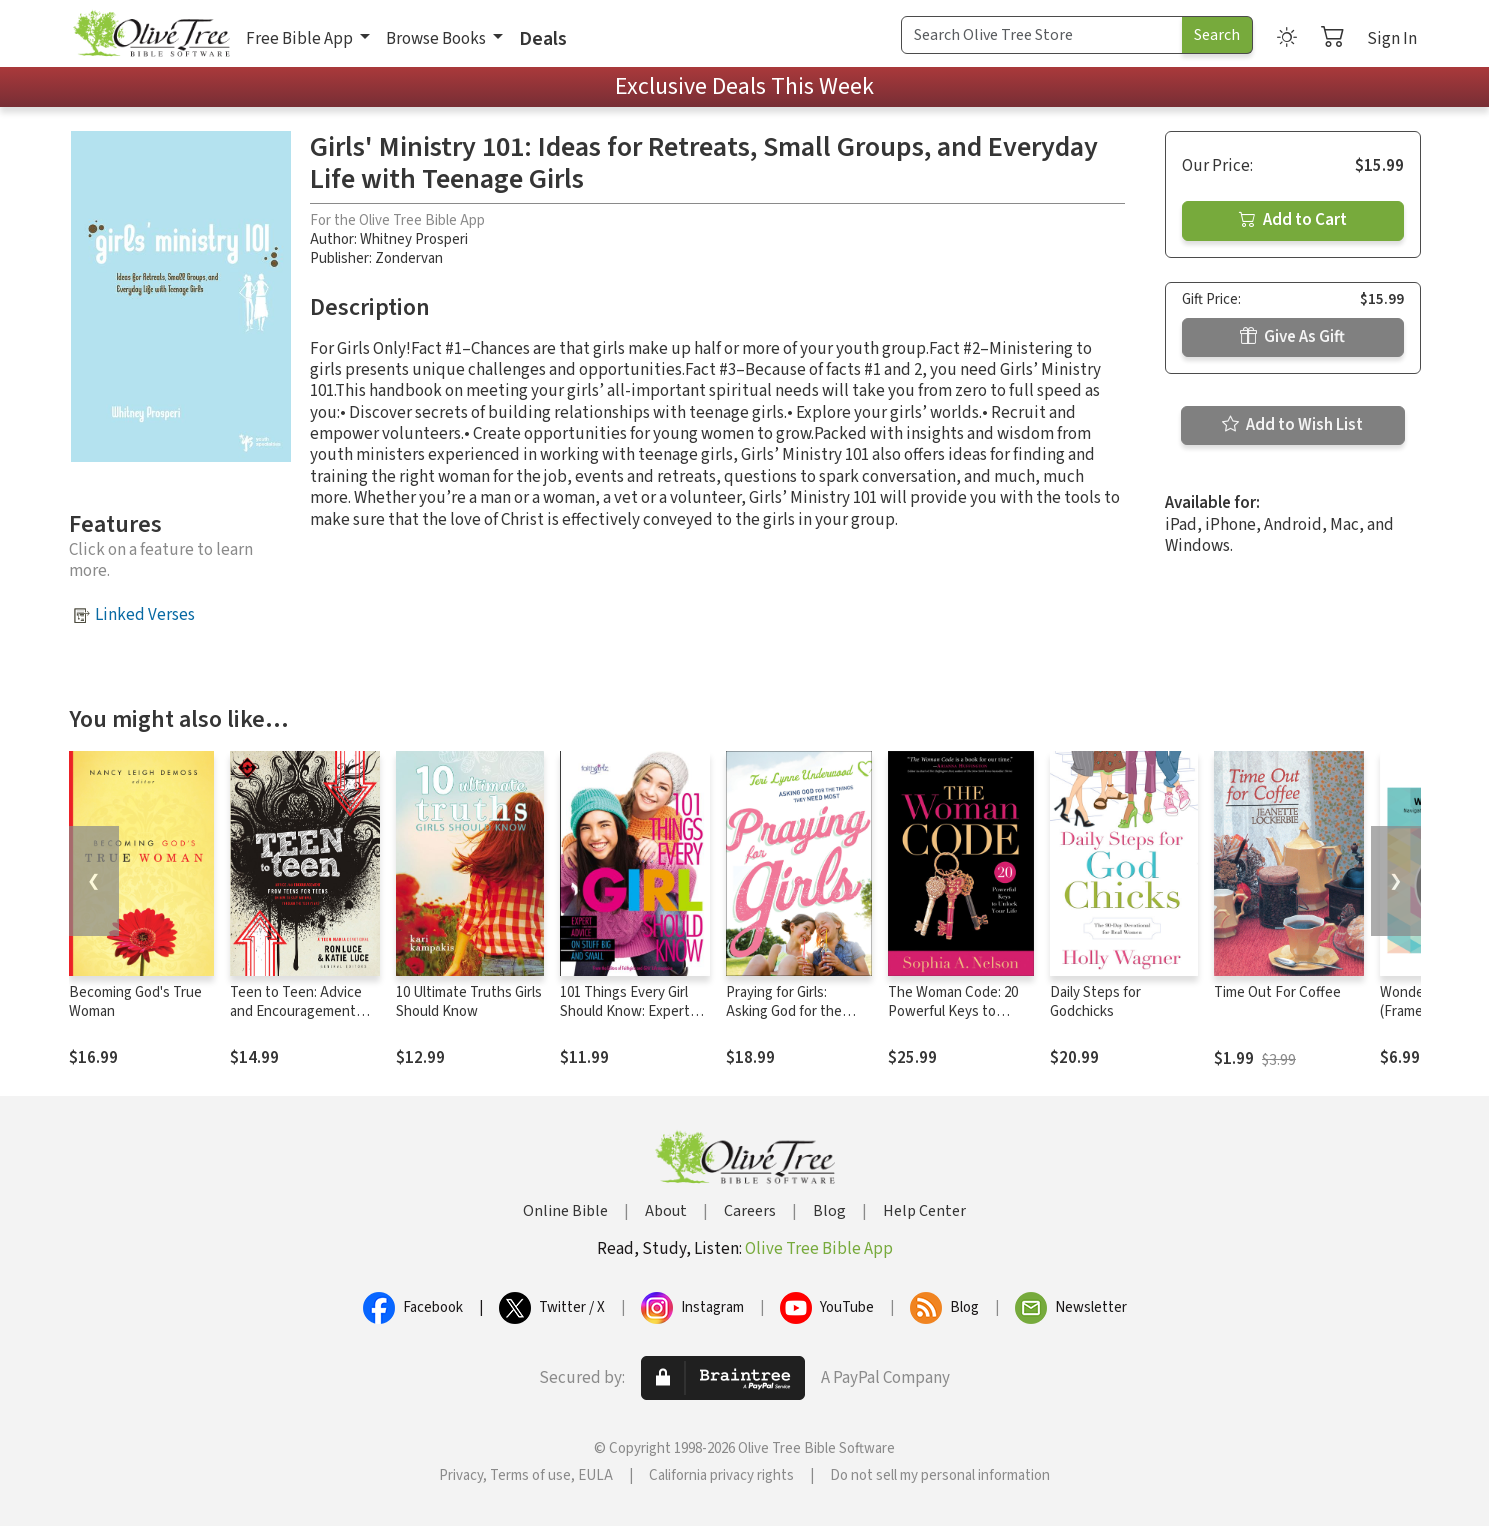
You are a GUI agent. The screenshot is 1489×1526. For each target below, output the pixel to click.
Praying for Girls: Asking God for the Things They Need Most (784, 1021)
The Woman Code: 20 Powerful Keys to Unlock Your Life (953, 1011)
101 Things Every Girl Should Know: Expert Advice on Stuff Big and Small (632, 1021)
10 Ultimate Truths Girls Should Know (469, 1002)
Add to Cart (1293, 220)
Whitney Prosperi (414, 239)
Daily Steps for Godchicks (1095, 1002)
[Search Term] (1042, 35)
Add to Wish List (1292, 425)
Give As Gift (1292, 337)
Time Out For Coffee (1277, 992)
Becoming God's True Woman (135, 1002)
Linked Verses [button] (145, 615)
